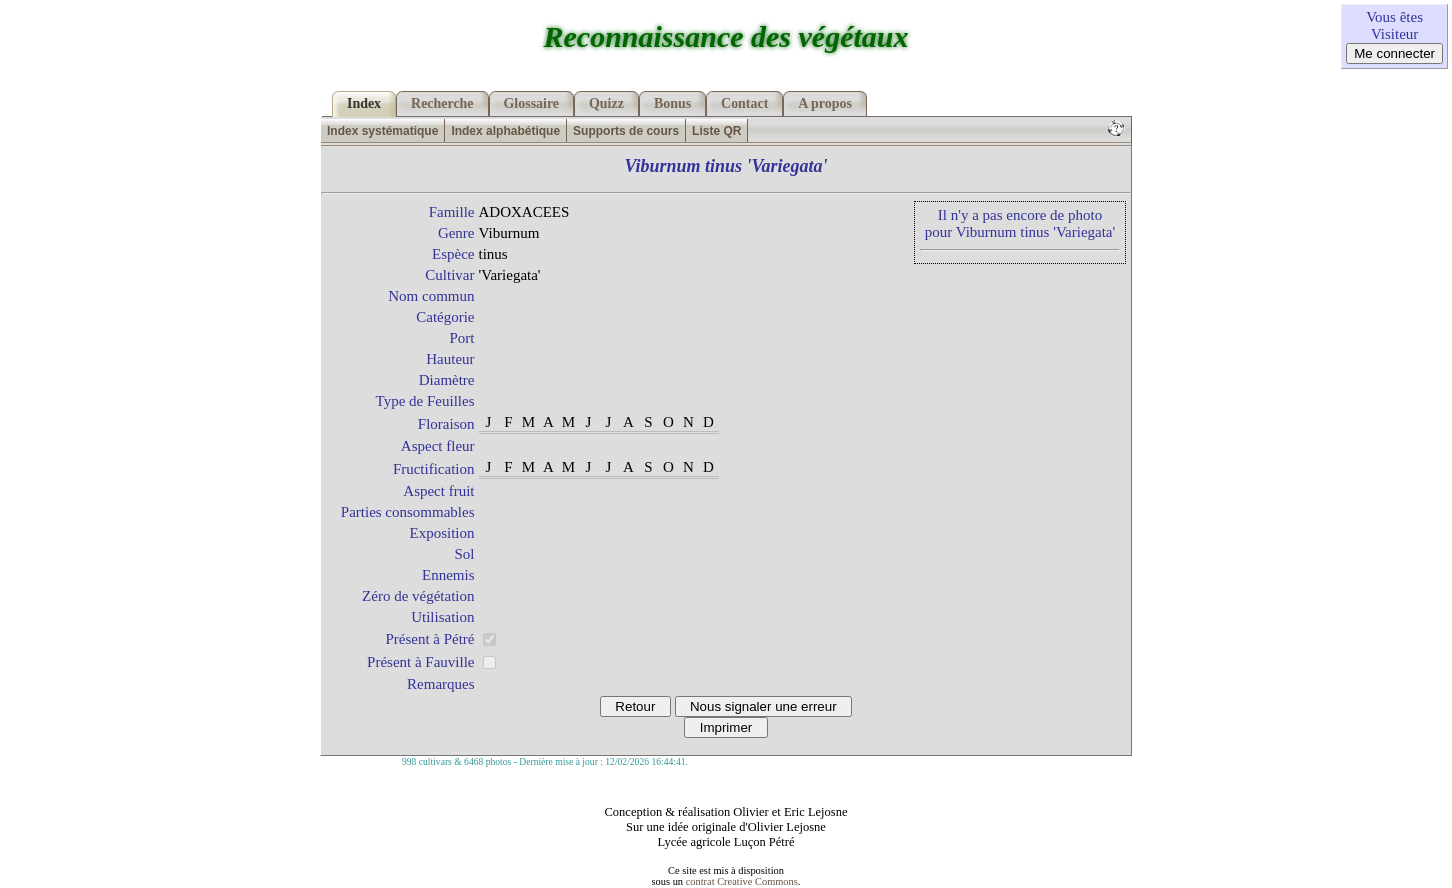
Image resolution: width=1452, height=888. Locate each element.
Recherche (442, 103)
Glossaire (532, 103)
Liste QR (716, 131)
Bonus (672, 103)
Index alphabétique (505, 131)
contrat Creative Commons (742, 881)
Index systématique (382, 131)
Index (364, 103)
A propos (825, 103)
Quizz (606, 103)
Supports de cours (626, 131)
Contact (744, 103)
